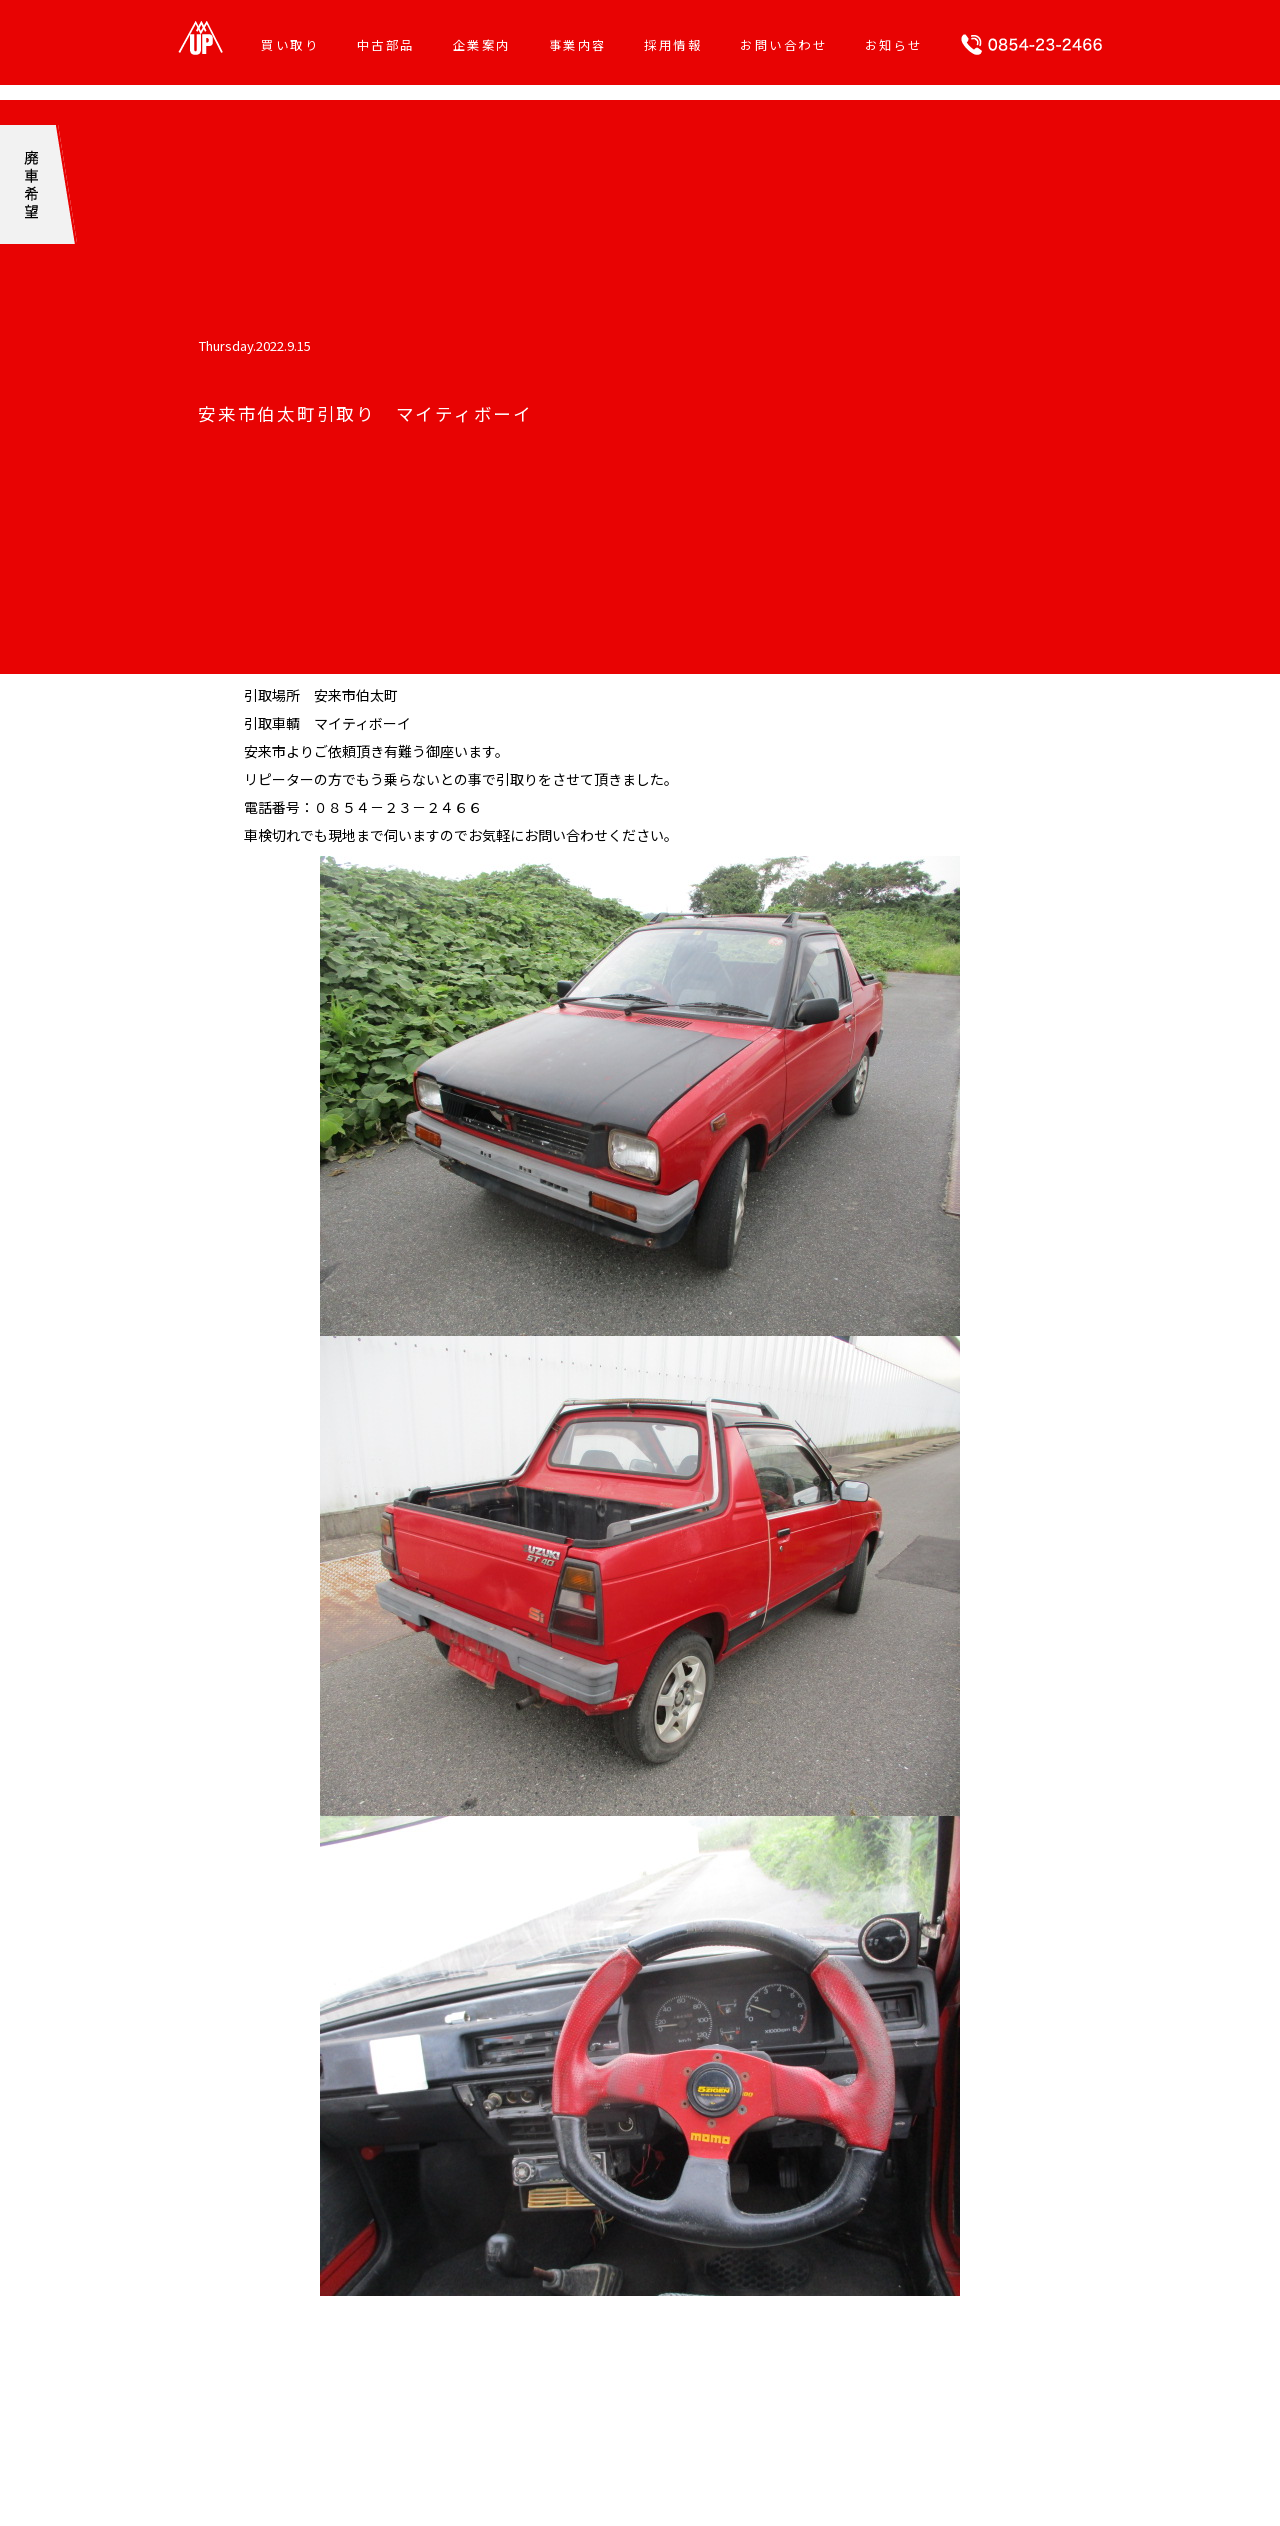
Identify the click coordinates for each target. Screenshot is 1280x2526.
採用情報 (673, 45)
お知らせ (894, 45)
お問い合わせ (783, 45)
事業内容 (578, 45)
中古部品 (386, 45)
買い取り (290, 45)
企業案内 (482, 45)
